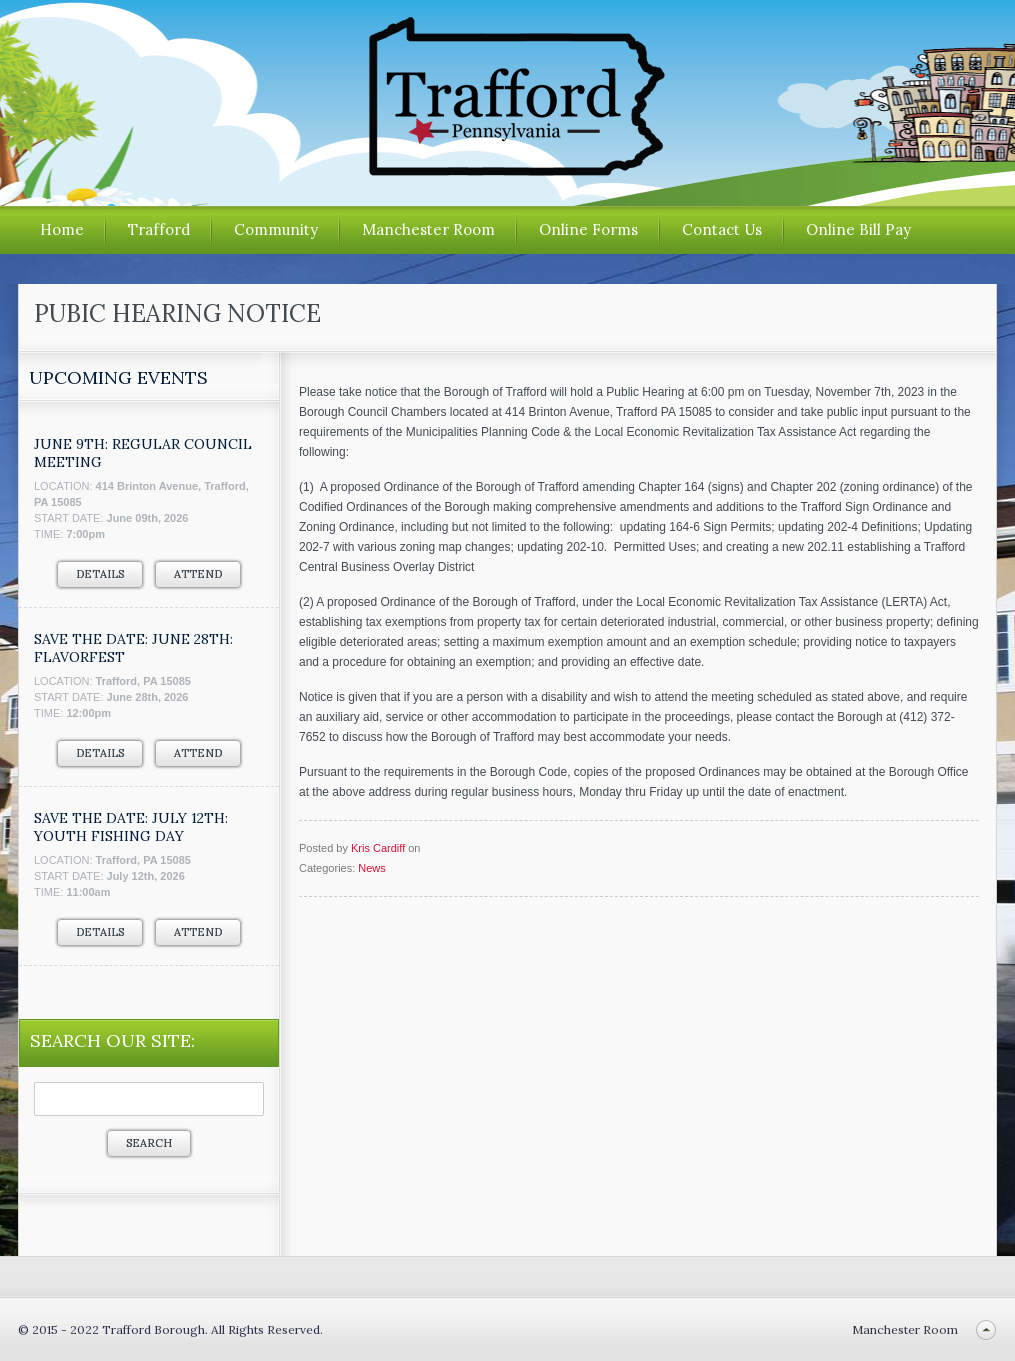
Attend (198, 574)
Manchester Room (428, 229)
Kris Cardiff (378, 848)
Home (62, 229)
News (372, 868)
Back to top (985, 1329)
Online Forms (588, 229)
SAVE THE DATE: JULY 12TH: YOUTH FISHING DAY (131, 827)
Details (100, 574)
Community (276, 229)
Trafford (159, 229)
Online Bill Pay (858, 229)
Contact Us (722, 229)
